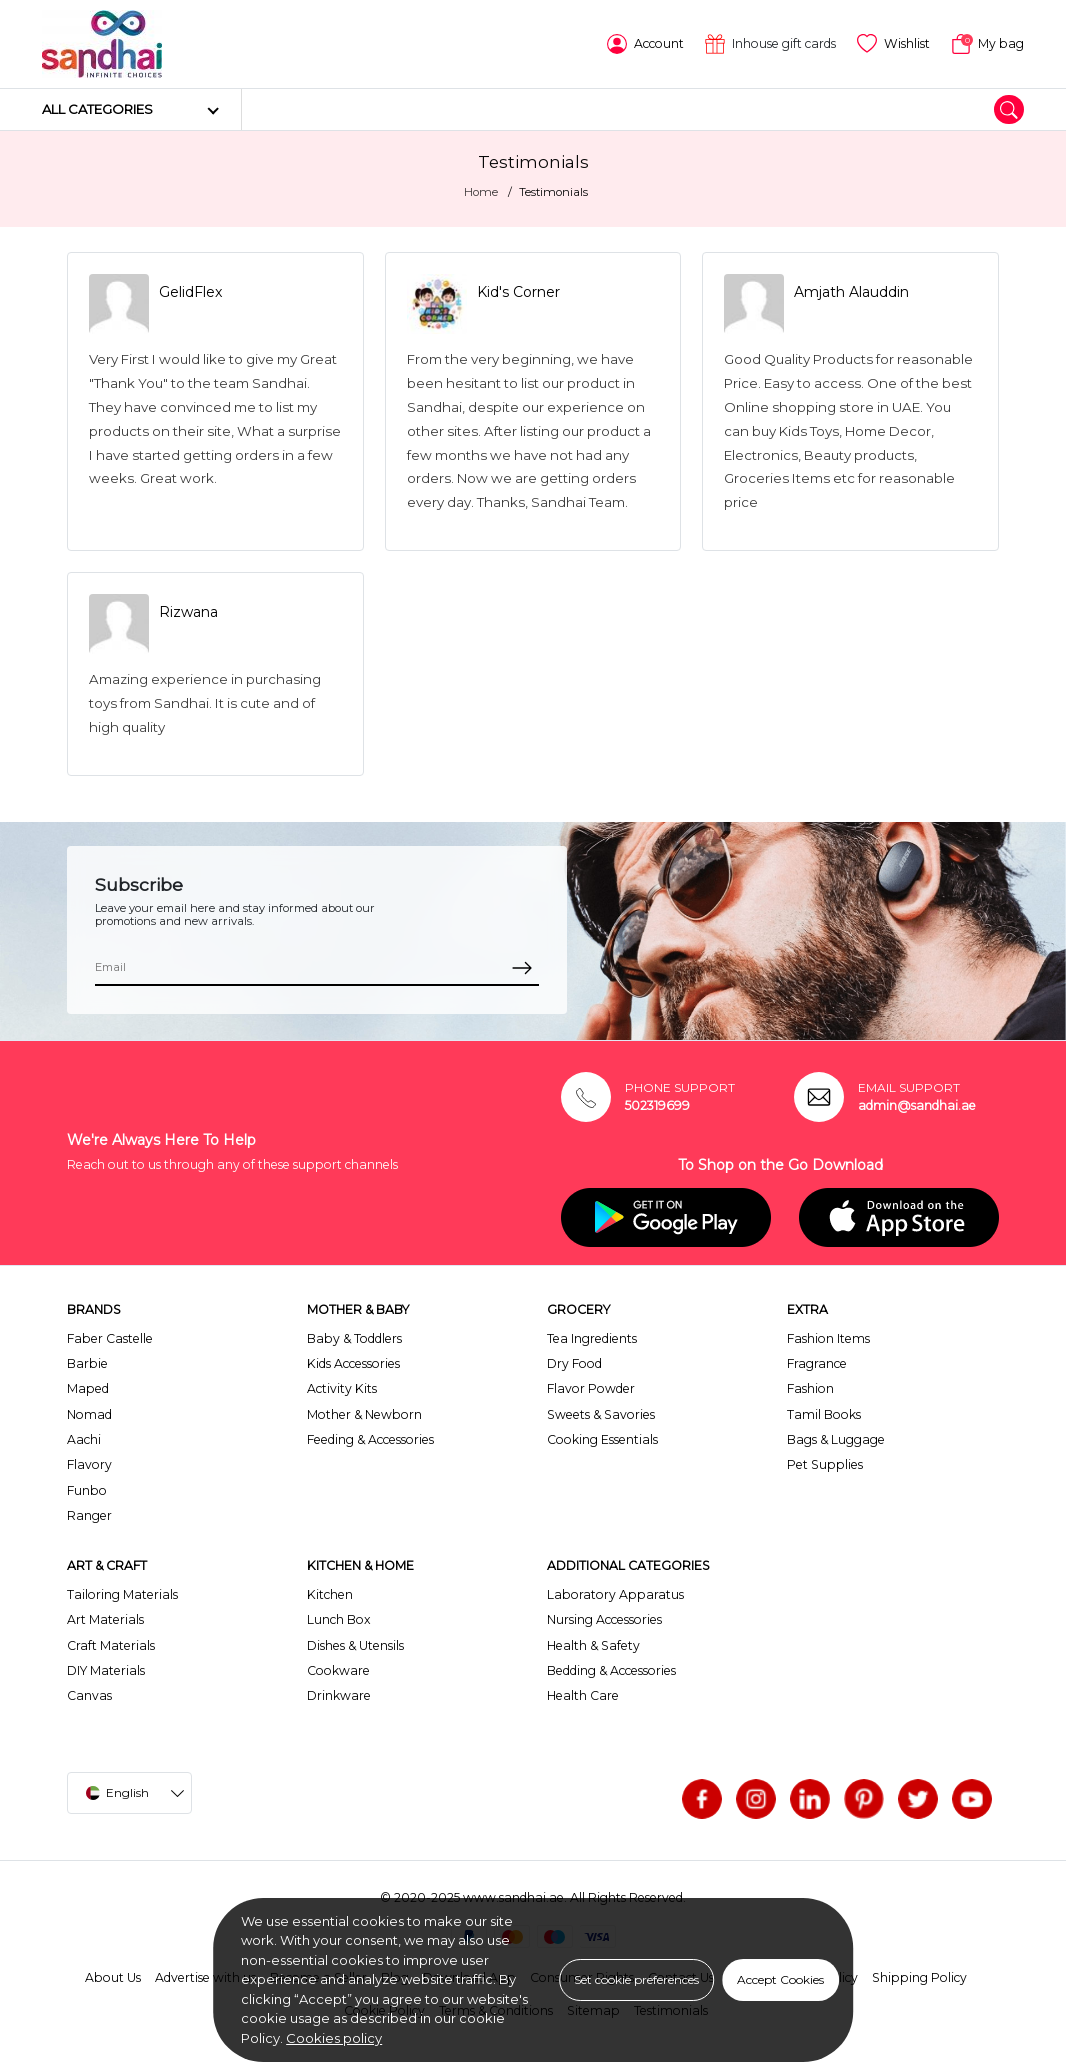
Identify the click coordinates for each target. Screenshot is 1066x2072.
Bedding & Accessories (611, 1670)
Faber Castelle (110, 1338)
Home (481, 192)
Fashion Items (828, 1338)
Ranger (89, 1515)
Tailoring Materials (122, 1594)
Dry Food (574, 1363)
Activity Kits (342, 1388)
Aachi (84, 1439)
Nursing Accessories (604, 1619)
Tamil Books (824, 1414)
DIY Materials (106, 1670)
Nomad (89, 1414)
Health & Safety (593, 1645)
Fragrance (817, 1363)
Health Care (583, 1695)
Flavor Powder (591, 1388)
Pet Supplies (825, 1464)
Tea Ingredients (592, 1338)
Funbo (87, 1490)
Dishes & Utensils (355, 1645)
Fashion (810, 1388)
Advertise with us (205, 1977)
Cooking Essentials (602, 1439)
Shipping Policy (919, 1977)
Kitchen (330, 1594)
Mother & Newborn (364, 1414)
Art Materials (105, 1619)
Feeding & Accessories (370, 1439)
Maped (88, 1388)
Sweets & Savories (601, 1414)
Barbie (87, 1363)
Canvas (89, 1695)
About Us (113, 1977)
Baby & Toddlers (354, 1338)
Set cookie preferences (636, 1979)
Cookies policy (334, 2038)
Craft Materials (111, 1645)
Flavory (89, 1464)
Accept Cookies (780, 1979)
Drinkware (339, 1695)
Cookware (338, 1670)
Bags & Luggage (836, 1439)
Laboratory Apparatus (615, 1594)
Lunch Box (339, 1619)
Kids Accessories (353, 1363)
